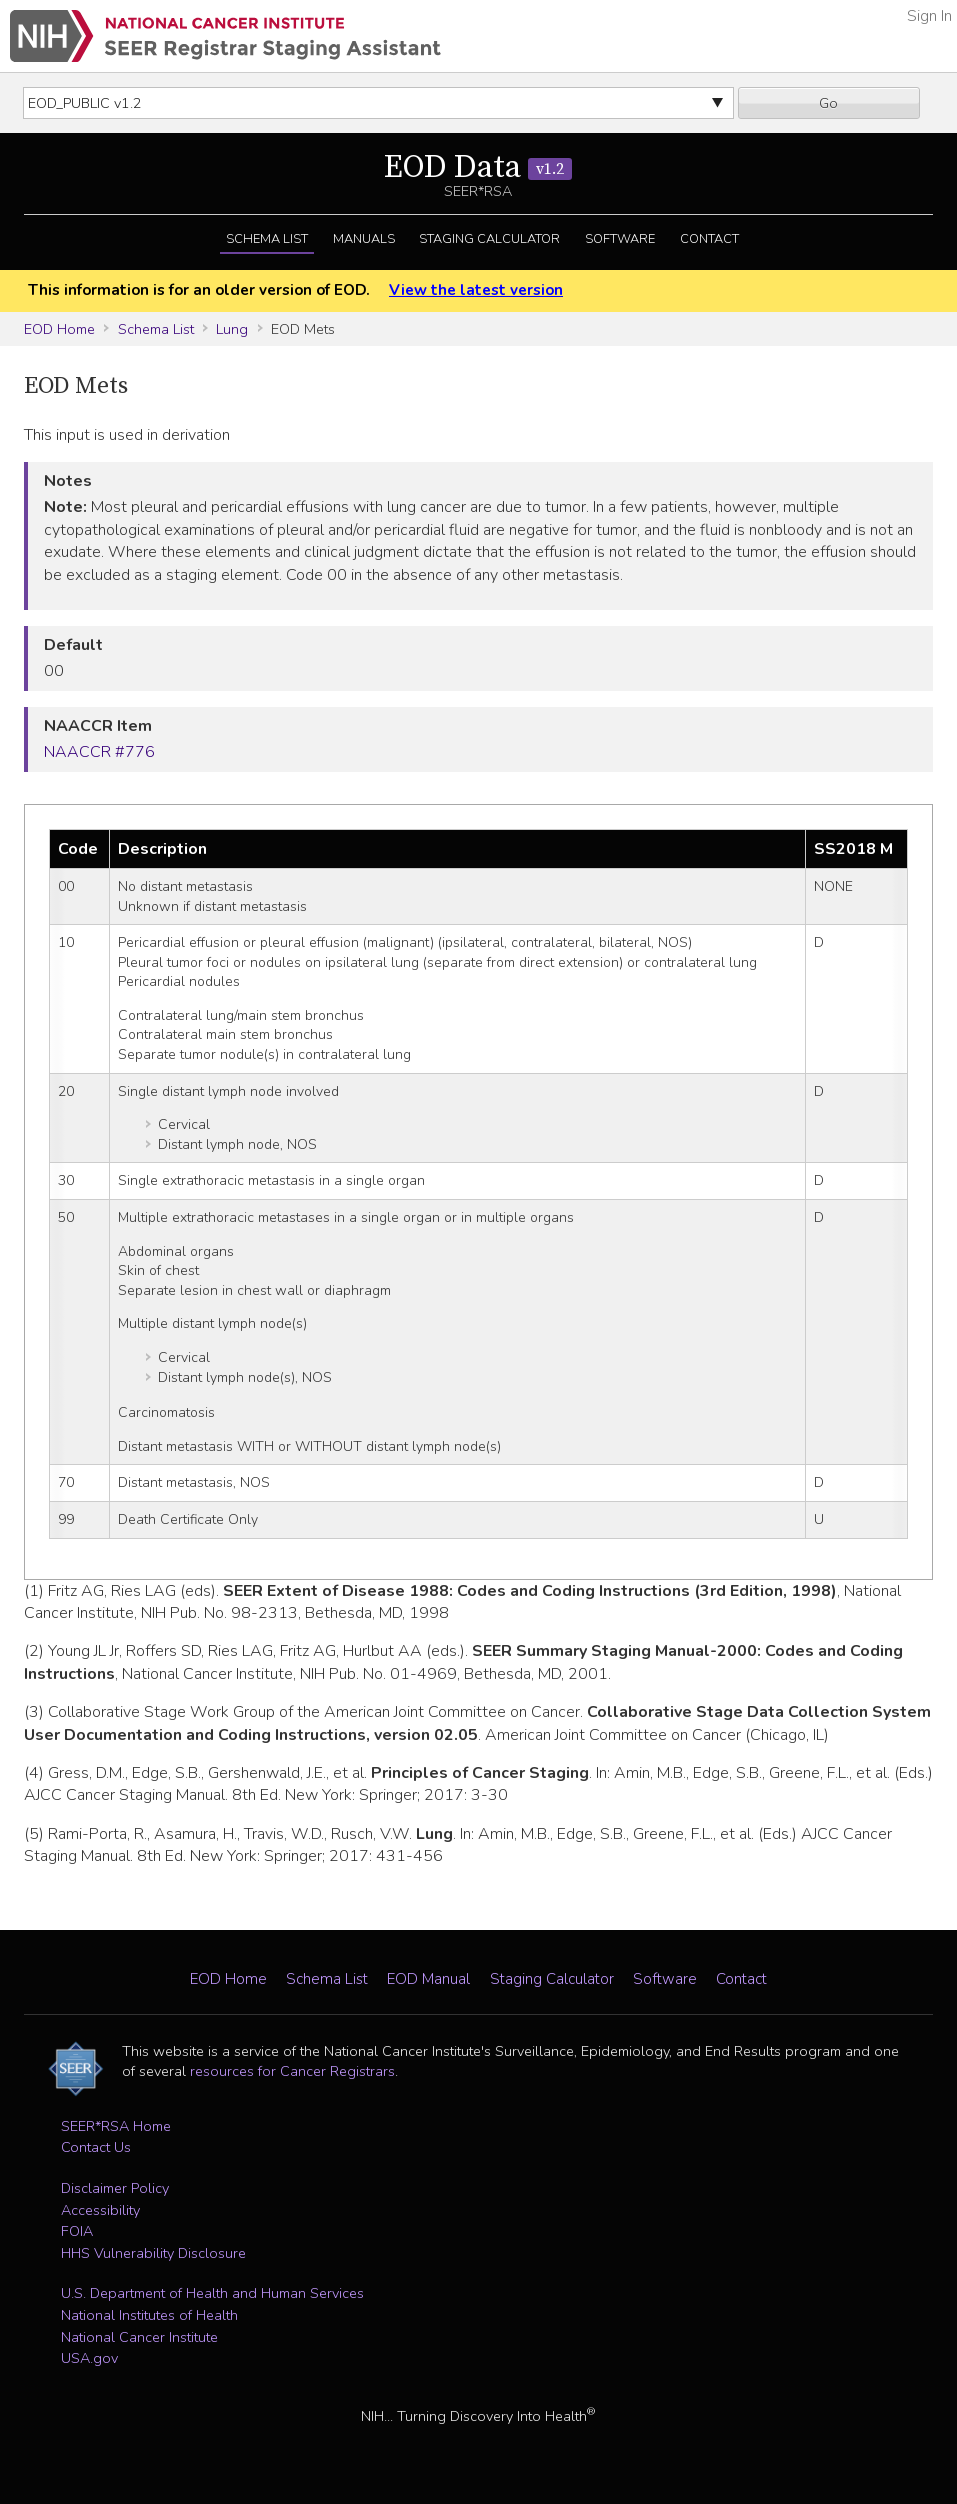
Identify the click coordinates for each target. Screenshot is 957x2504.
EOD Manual (428, 1979)
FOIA (77, 2231)
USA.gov (89, 2358)
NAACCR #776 (99, 752)
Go (828, 103)
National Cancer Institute (139, 2337)
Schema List (267, 239)
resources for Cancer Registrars (292, 2071)
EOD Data (478, 168)
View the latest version (476, 290)
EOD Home (59, 329)
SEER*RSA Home (116, 2126)
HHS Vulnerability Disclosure (153, 2253)
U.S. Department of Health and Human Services (212, 2293)
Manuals (364, 239)
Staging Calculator (489, 239)
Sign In (929, 16)
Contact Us (96, 2147)
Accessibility (100, 2210)
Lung (232, 329)
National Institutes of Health (149, 2315)
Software (620, 239)
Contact (709, 239)
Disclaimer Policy (115, 2188)
